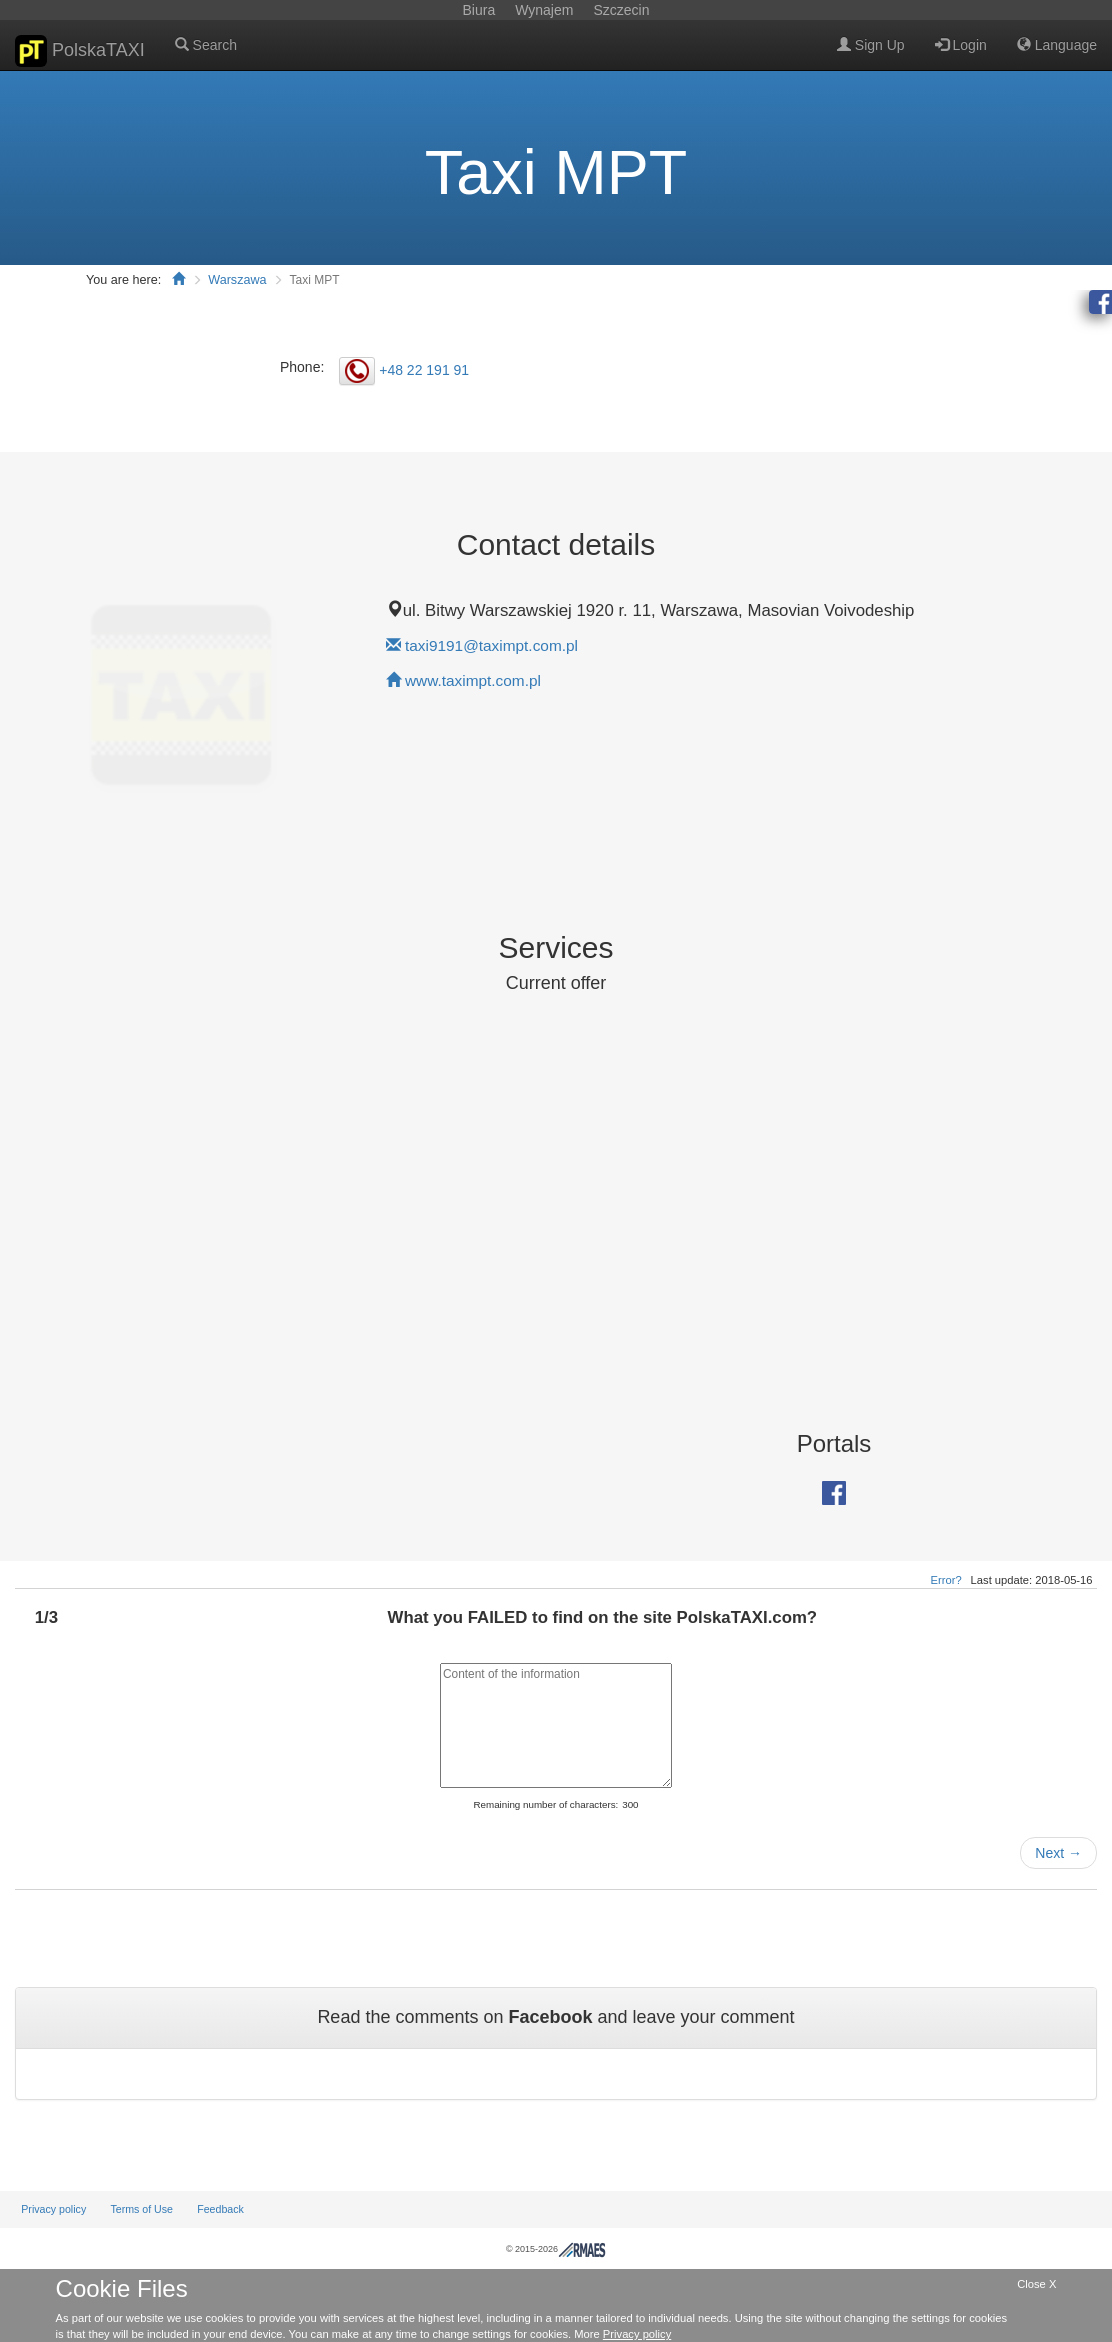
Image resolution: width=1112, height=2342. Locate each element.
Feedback (220, 2209)
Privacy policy (53, 2209)
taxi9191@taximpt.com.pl (491, 645)
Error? (946, 1580)
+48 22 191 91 (424, 369)
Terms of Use (141, 2209)
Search (206, 45)
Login (961, 45)
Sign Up (871, 45)
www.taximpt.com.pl (473, 680)
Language (1057, 45)
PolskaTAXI (80, 51)
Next (1058, 1853)
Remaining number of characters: (545, 1804)
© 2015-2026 (556, 2249)
